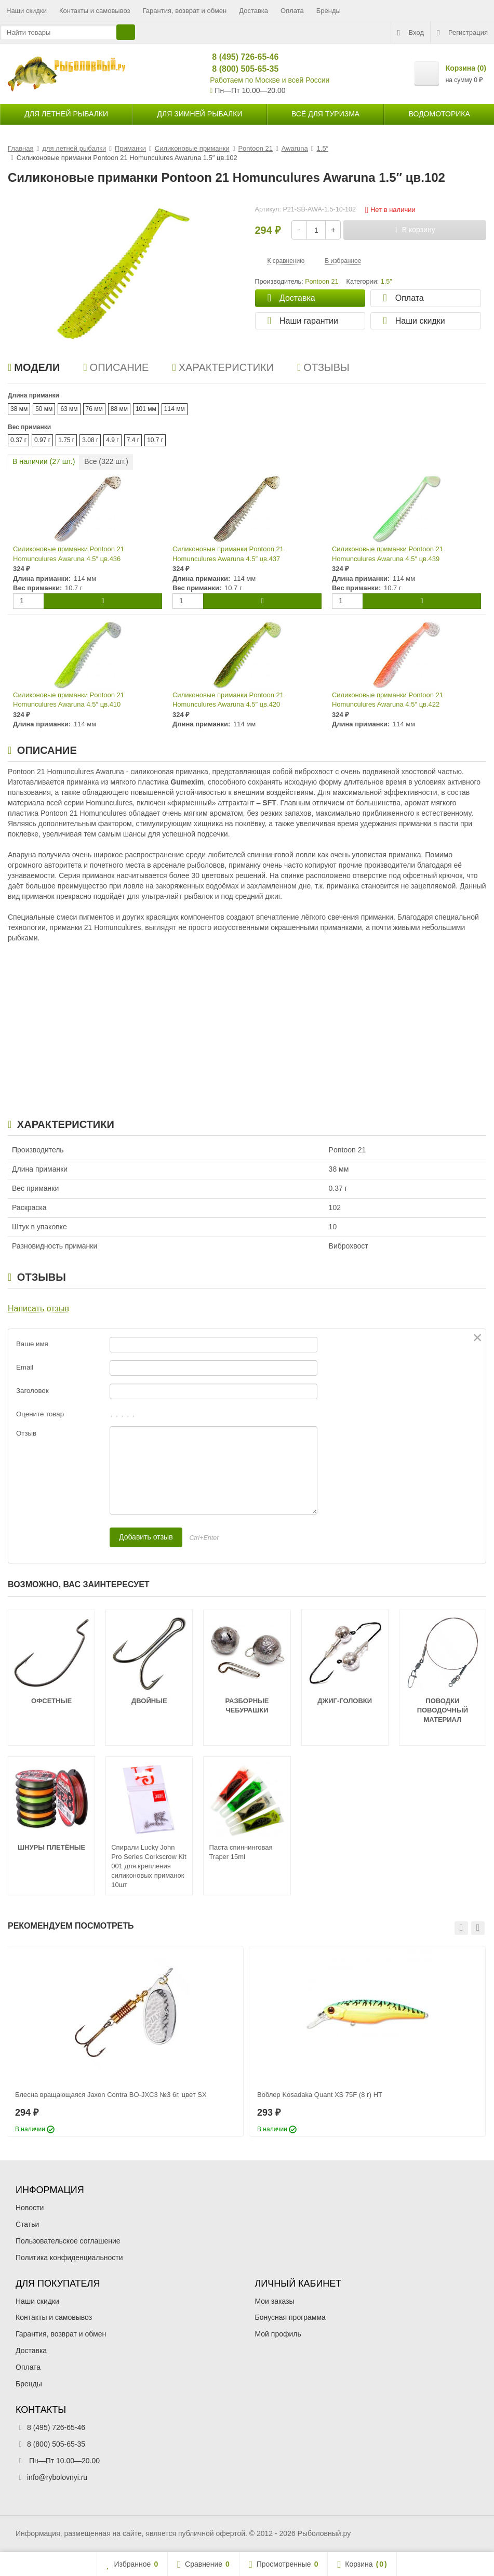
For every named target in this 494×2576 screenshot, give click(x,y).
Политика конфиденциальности (69, 2257)
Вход (410, 33)
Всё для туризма (325, 114)
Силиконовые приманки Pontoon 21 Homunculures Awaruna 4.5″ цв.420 (228, 700)
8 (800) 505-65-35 (241, 68)
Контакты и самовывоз (94, 11)
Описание (116, 367)
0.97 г (42, 440)
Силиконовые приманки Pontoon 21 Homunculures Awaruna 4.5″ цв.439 (387, 554)
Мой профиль (278, 2334)
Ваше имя (32, 1344)
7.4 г (133, 440)
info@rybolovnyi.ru (57, 2477)
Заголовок (32, 1391)
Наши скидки (26, 11)
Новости (30, 2207)
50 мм (43, 409)
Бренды (328, 11)
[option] (125, 2041)
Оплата (292, 11)
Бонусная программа (290, 2317)
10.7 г (155, 440)
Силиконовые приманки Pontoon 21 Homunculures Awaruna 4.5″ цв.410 (68, 700)
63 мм (68, 409)
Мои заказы (275, 2301)
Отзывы (323, 367)
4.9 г (112, 440)
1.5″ (386, 281)
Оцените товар (40, 1414)
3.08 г (90, 440)
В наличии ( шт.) (43, 461)
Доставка (253, 11)
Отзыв (26, 1433)
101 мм (146, 409)
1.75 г (66, 440)
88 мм (119, 409)
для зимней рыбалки (200, 114)
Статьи (27, 2224)
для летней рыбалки (66, 114)
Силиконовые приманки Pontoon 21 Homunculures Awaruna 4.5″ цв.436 (68, 554)
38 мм (19, 409)
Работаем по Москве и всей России (269, 80)
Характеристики (223, 367)
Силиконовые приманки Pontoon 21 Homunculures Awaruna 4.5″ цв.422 (387, 700)
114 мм (174, 409)
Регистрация (462, 33)
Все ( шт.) (106, 461)
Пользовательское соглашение (68, 2241)
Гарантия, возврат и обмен (185, 11)
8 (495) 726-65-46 (241, 56)
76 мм (94, 409)
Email (24, 1367)
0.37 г (18, 440)
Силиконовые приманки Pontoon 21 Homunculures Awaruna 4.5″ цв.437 (228, 554)
